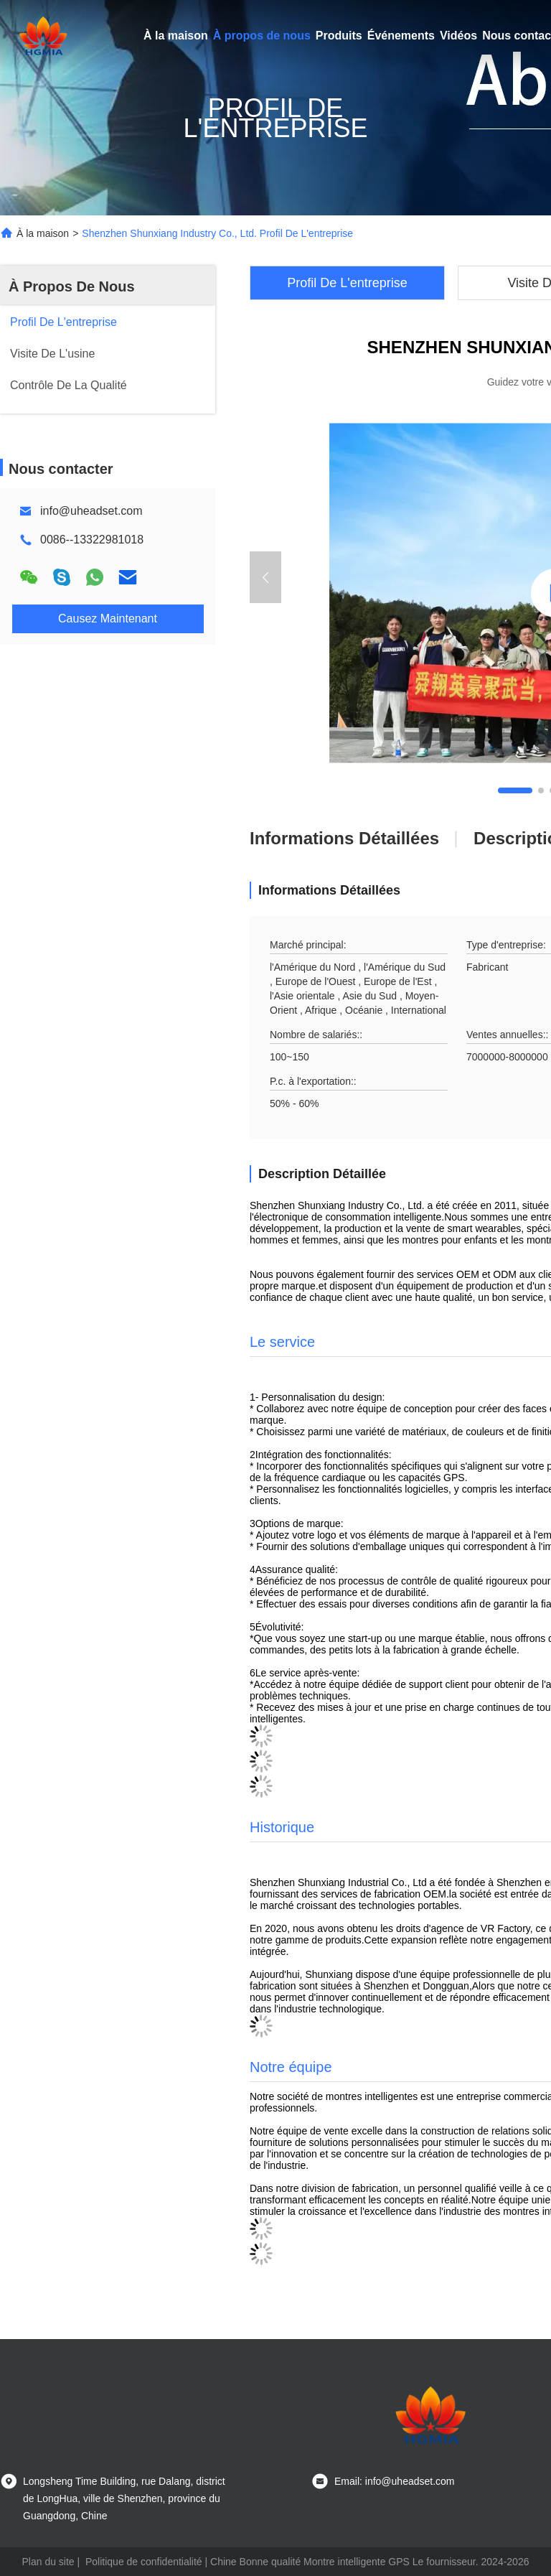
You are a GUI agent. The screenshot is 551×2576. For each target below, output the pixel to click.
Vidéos (458, 35)
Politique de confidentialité (143, 2561)
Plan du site (48, 2561)
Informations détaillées (344, 838)
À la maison (175, 35)
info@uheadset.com (91, 511)
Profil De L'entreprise (347, 283)
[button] (515, 790)
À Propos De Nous (72, 286)
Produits (339, 35)
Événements (401, 35)
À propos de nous (262, 35)
